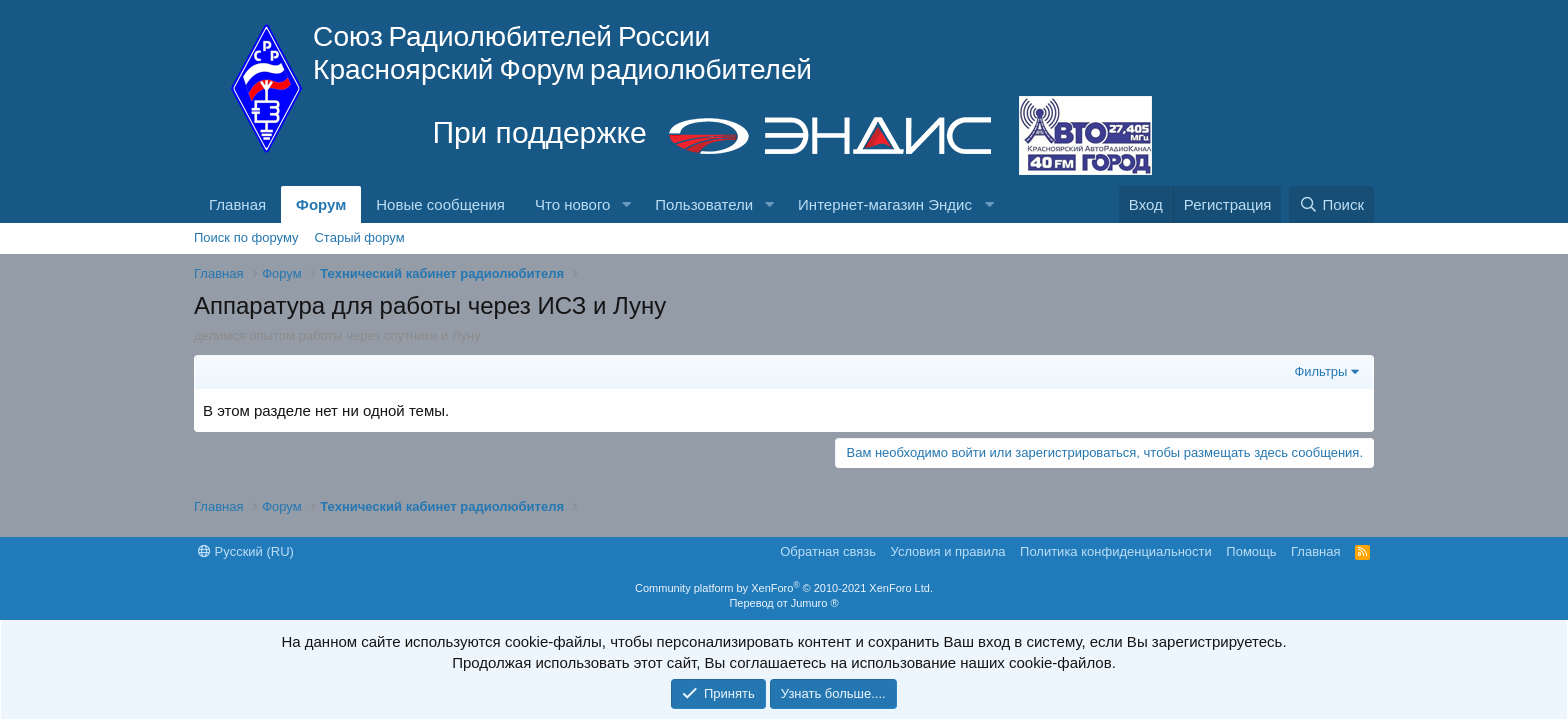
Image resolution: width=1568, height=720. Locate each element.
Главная (237, 204)
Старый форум (359, 237)
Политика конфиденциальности (1116, 551)
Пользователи (704, 204)
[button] (626, 204)
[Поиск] (1331, 204)
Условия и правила (948, 551)
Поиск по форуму (246, 237)
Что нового (572, 204)
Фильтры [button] (1320, 371)
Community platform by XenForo (784, 588)
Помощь (1251, 551)
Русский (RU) (246, 551)
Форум (321, 204)
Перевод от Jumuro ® (783, 603)
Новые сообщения (440, 204)
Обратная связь (828, 551)
